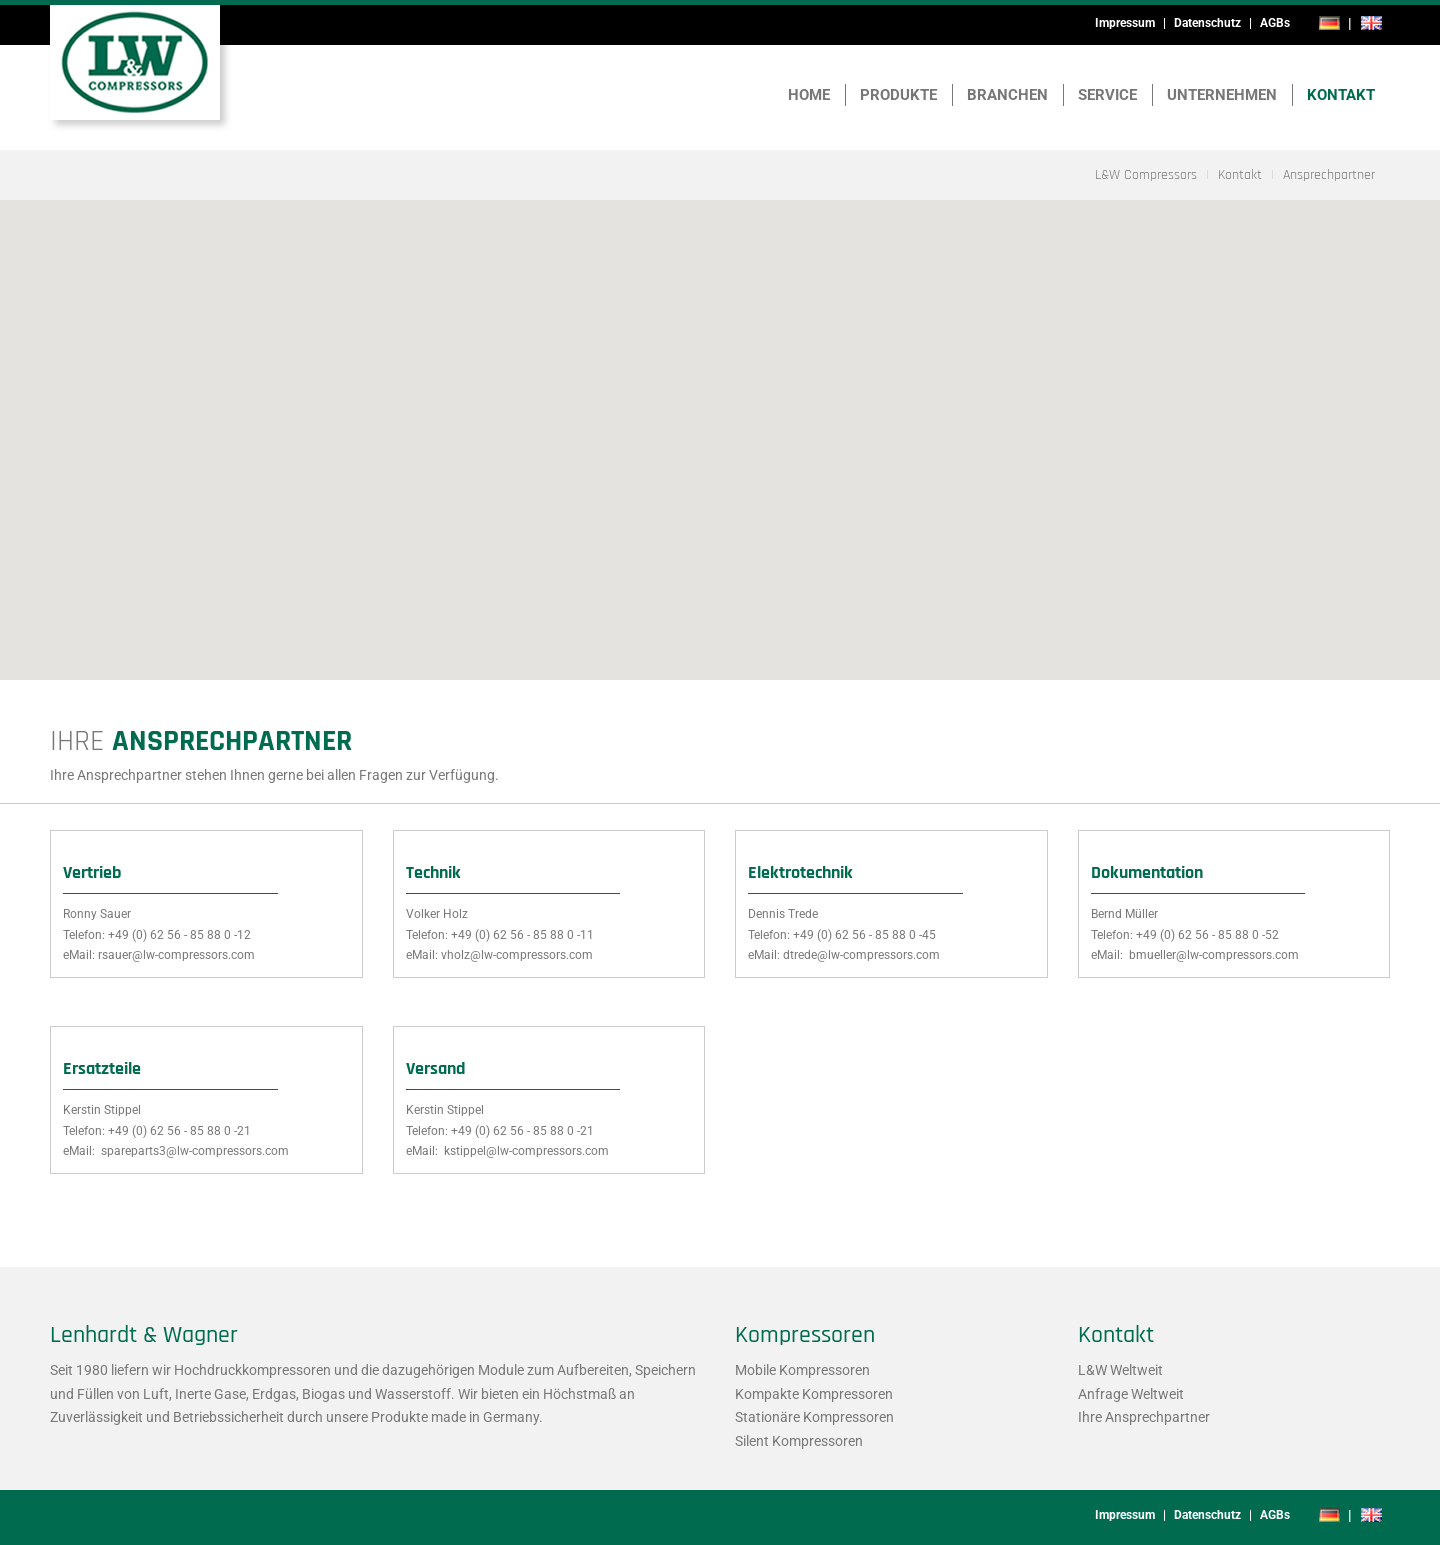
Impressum (1125, 23)
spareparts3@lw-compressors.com (193, 1151)
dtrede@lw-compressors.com (861, 955)
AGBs (1275, 23)
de (1329, 23)
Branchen (1007, 95)
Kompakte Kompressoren (814, 1394)
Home (809, 95)
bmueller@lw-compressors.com (1212, 955)
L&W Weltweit (1120, 1370)
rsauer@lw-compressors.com (176, 955)
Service (1107, 95)
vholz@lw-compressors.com (517, 955)
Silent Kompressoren (799, 1441)
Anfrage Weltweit (1131, 1394)
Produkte (898, 95)
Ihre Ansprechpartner (1144, 1417)
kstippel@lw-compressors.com (525, 1151)
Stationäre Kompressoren (814, 1417)
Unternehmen (1222, 95)
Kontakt (1341, 95)
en (1371, 23)
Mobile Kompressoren (802, 1370)
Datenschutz (1207, 23)
